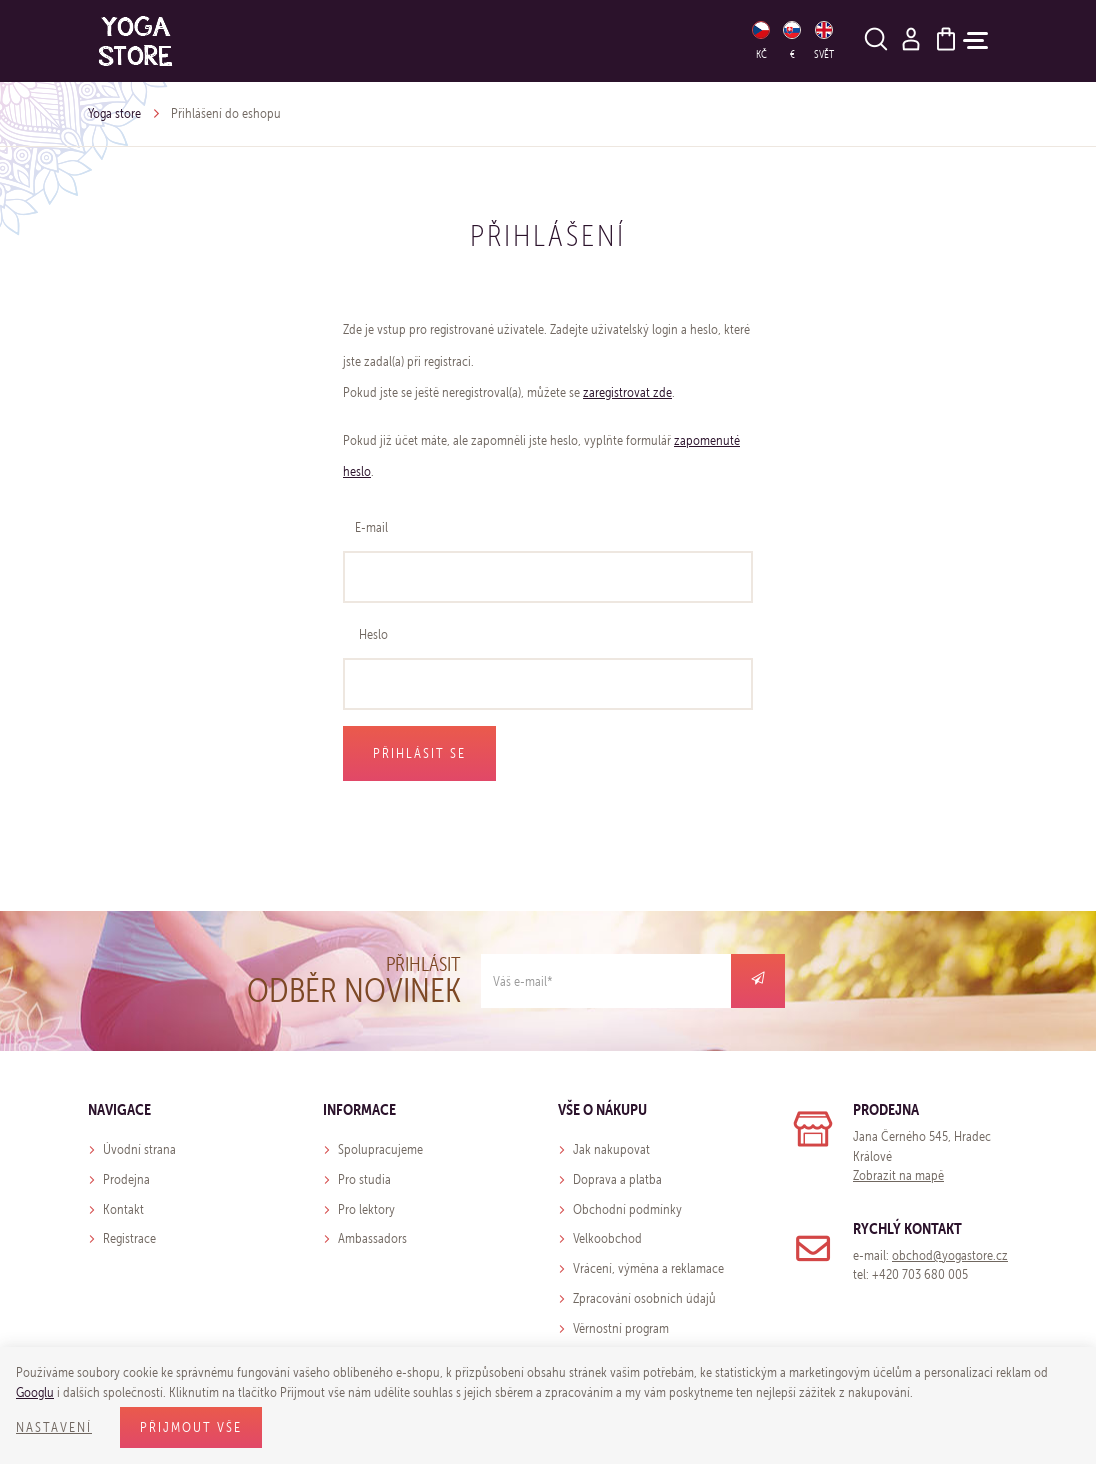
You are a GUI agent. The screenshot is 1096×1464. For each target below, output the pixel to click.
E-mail (371, 527)
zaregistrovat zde (627, 392)
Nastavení (54, 1427)
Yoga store (114, 113)
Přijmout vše (191, 1427)
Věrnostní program (621, 1328)
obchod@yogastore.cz (950, 1255)
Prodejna (126, 1179)
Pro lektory (366, 1209)
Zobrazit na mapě (898, 1175)
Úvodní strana (139, 1149)
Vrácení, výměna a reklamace (648, 1268)
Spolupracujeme (380, 1149)
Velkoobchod (607, 1238)
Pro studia (364, 1179)
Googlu (35, 1392)
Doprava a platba (617, 1179)
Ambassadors (372, 1238)
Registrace (129, 1238)
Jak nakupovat (611, 1149)
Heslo (373, 634)
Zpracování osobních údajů (644, 1298)
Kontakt (123, 1209)
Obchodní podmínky (627, 1209)
